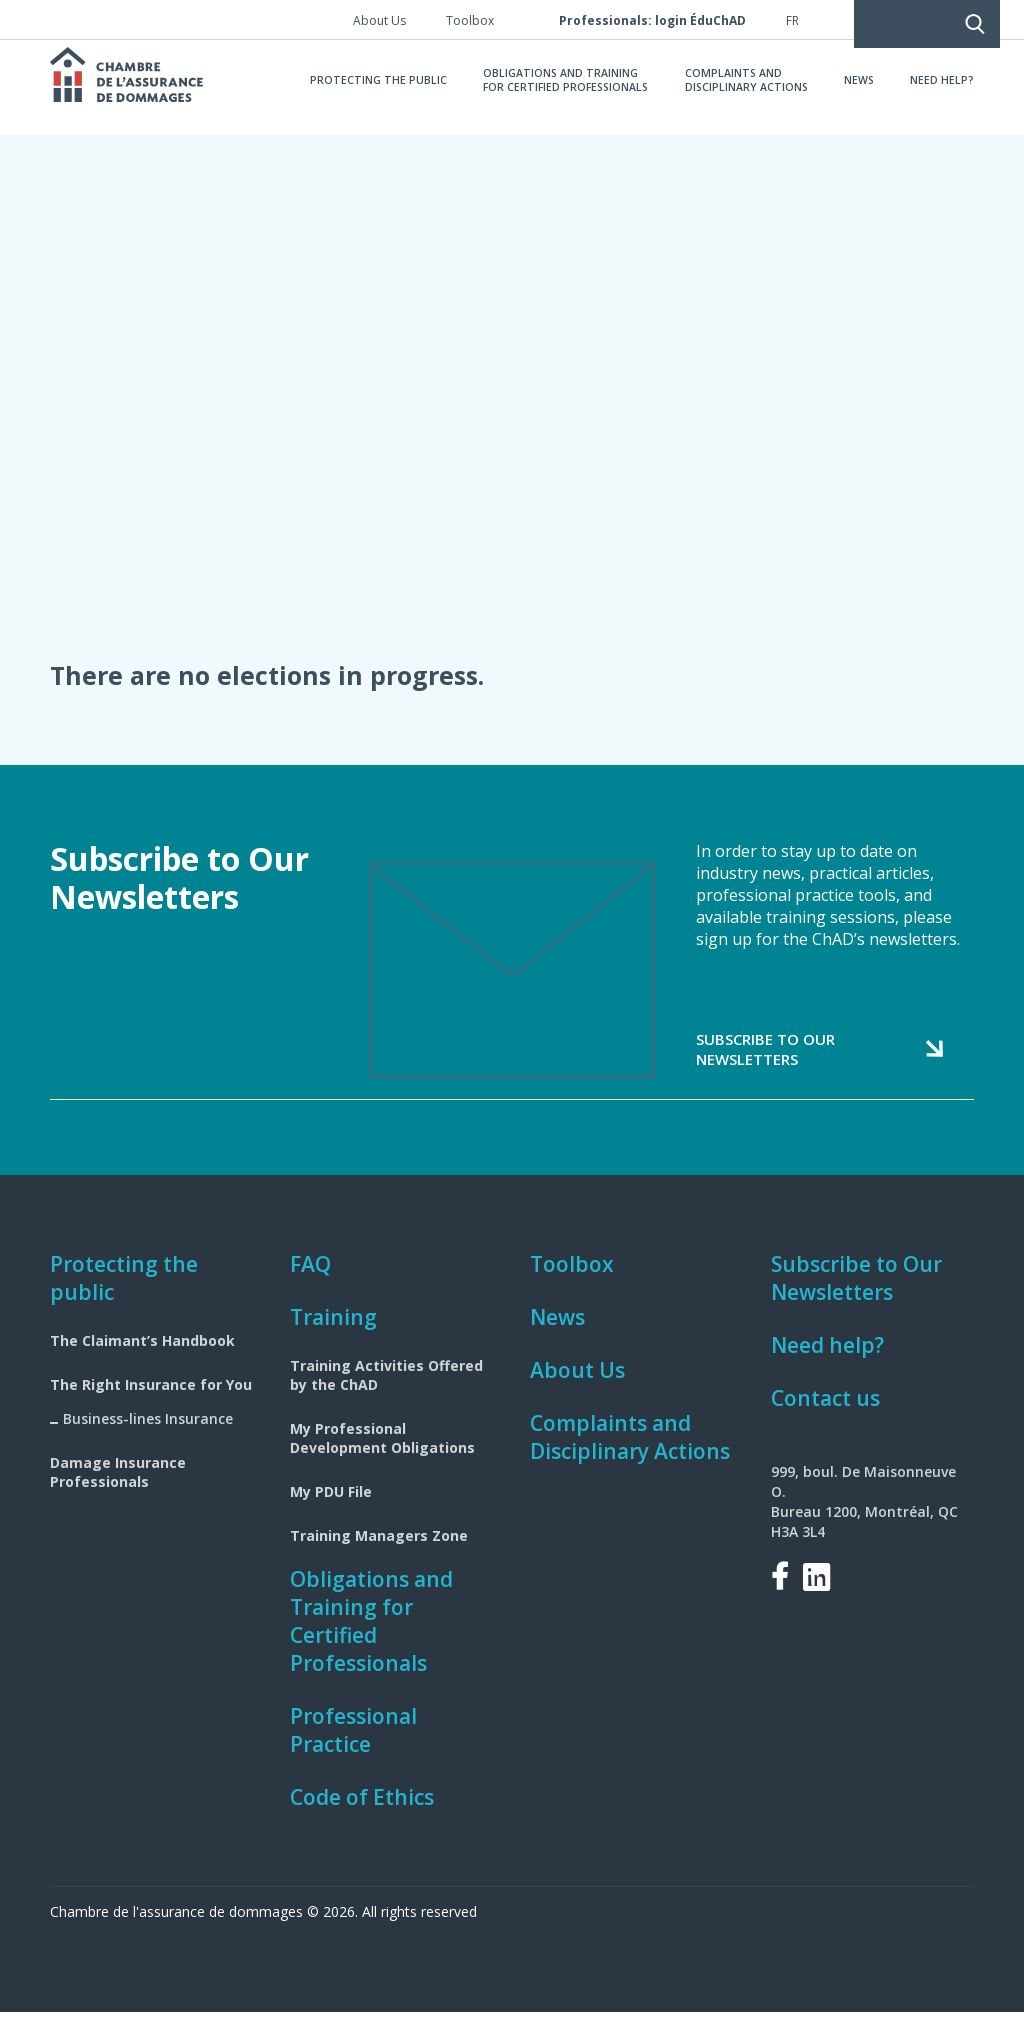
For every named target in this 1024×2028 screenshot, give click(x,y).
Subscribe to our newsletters (765, 1065)
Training (333, 1333)
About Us (577, 1386)
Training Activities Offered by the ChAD (386, 1391)
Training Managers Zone (379, 1551)
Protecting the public (124, 1294)
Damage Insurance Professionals (118, 1488)
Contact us (825, 1414)
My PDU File (331, 1507)
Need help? (827, 1361)
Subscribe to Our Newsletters (856, 1294)
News (557, 1333)
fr (792, 20)
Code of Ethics (362, 1813)
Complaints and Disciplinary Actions (630, 1453)
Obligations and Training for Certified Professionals (371, 1637)
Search (865, 20)
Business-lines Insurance (148, 1434)
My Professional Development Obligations (382, 1454)
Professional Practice (353, 1746)
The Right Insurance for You (151, 1400)
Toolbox (572, 1280)
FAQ (310, 1280)
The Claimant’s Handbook (142, 1356)
